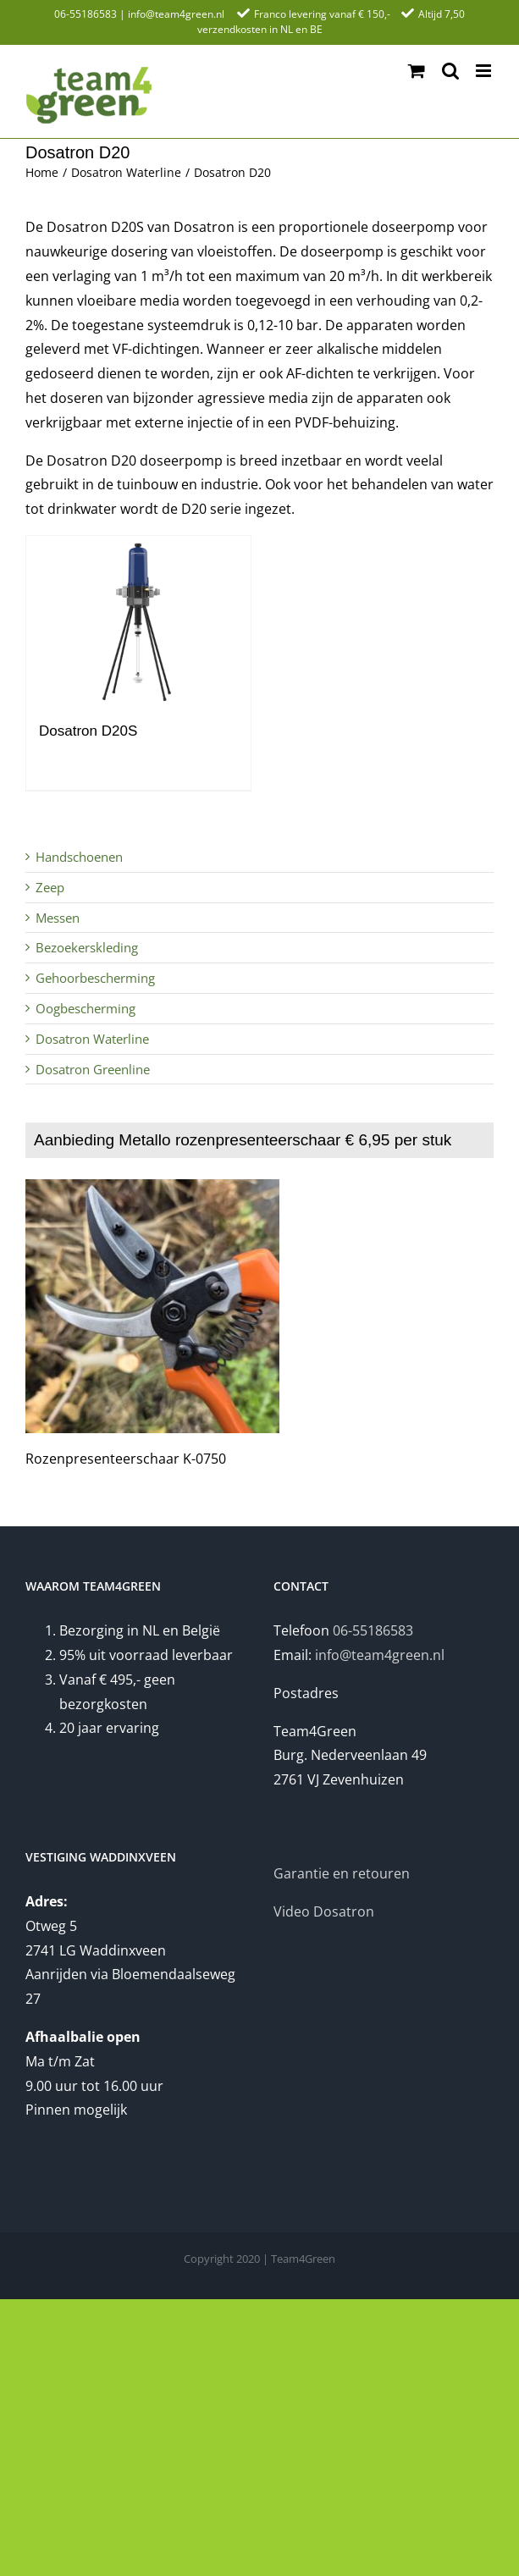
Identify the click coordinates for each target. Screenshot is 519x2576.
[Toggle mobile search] (450, 71)
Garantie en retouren (341, 1873)
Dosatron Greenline (93, 1069)
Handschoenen (79, 856)
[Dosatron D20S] (138, 620)
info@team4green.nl (176, 14)
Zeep (50, 887)
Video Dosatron (323, 1911)
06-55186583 (85, 14)
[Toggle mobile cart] (416, 71)
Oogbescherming (85, 1008)
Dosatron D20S (88, 731)
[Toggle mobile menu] (485, 71)
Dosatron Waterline (92, 1038)
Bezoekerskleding (87, 947)
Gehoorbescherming (95, 977)
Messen (58, 917)
